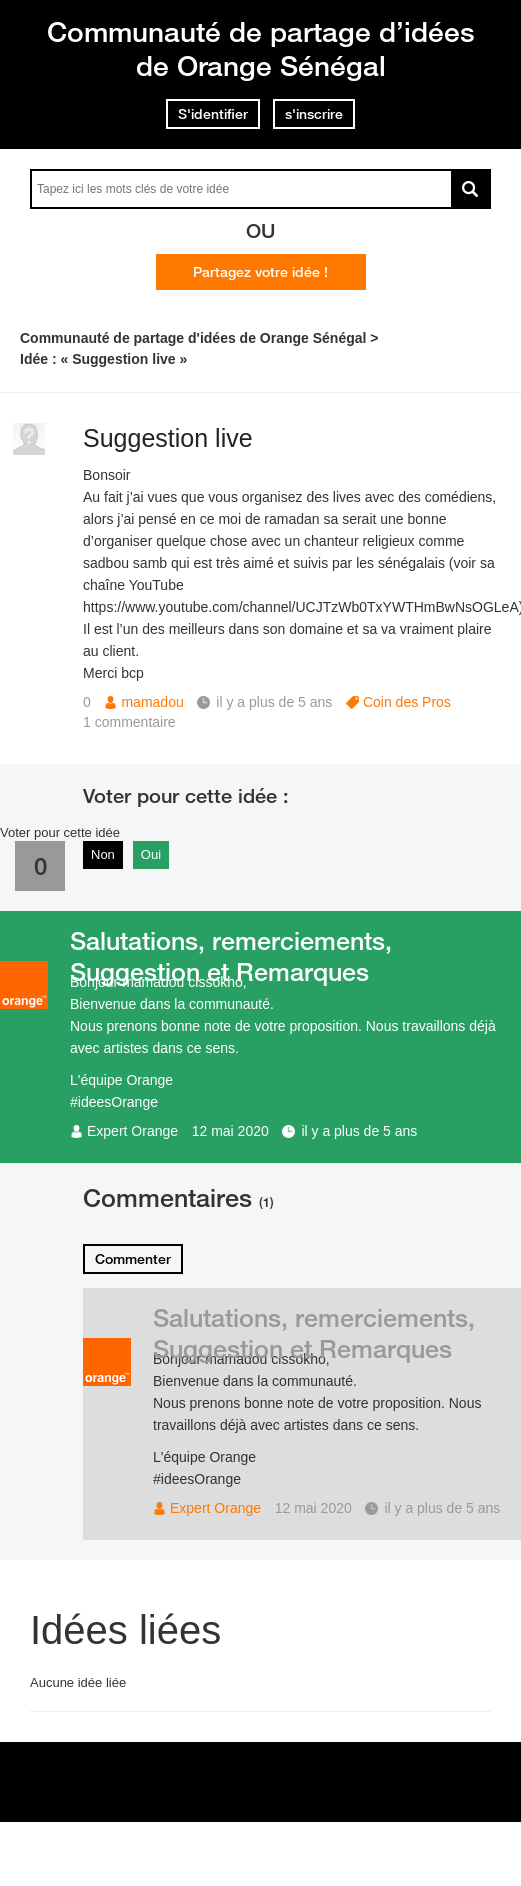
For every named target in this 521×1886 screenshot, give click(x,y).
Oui (151, 854)
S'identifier (213, 114)
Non (103, 854)
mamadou (152, 702)
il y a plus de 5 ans (359, 1131)
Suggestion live (168, 438)
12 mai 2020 (230, 1131)
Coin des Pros (407, 702)
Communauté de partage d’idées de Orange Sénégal (261, 48)
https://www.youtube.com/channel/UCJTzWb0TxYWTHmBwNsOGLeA (301, 607)
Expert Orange (132, 1131)
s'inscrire (314, 114)
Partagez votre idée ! (260, 272)
